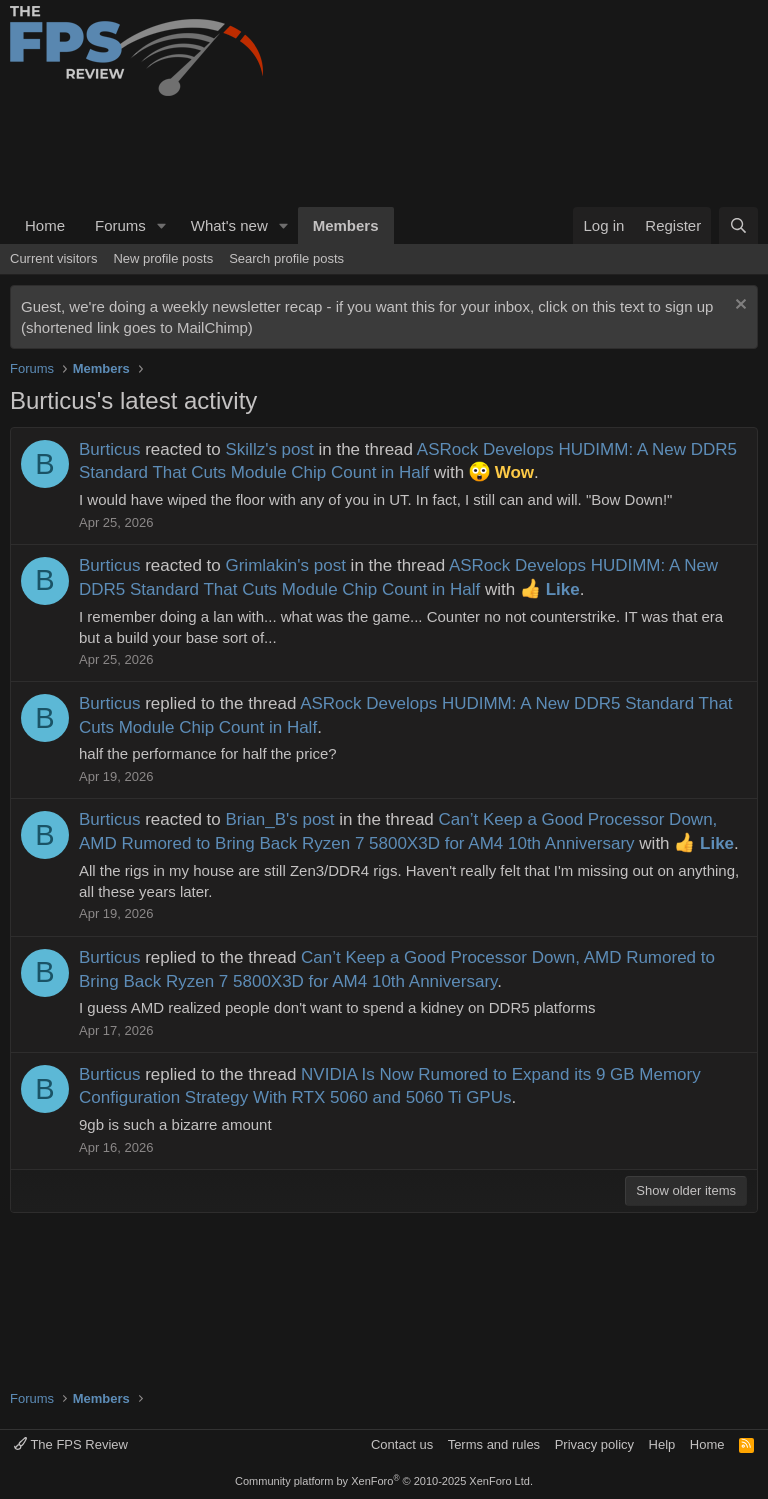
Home (45, 225)
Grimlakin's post (285, 565)
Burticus (109, 449)
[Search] (738, 225)
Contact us (402, 1444)
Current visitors (53, 258)
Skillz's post (269, 449)
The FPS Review (71, 1444)
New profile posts (163, 258)
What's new (229, 225)
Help (662, 1444)
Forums (120, 225)
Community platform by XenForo (384, 1481)
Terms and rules (494, 1444)
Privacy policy (594, 1444)
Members (346, 225)
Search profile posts (286, 258)
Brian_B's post (279, 819)
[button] (162, 225)
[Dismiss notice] (738, 306)
